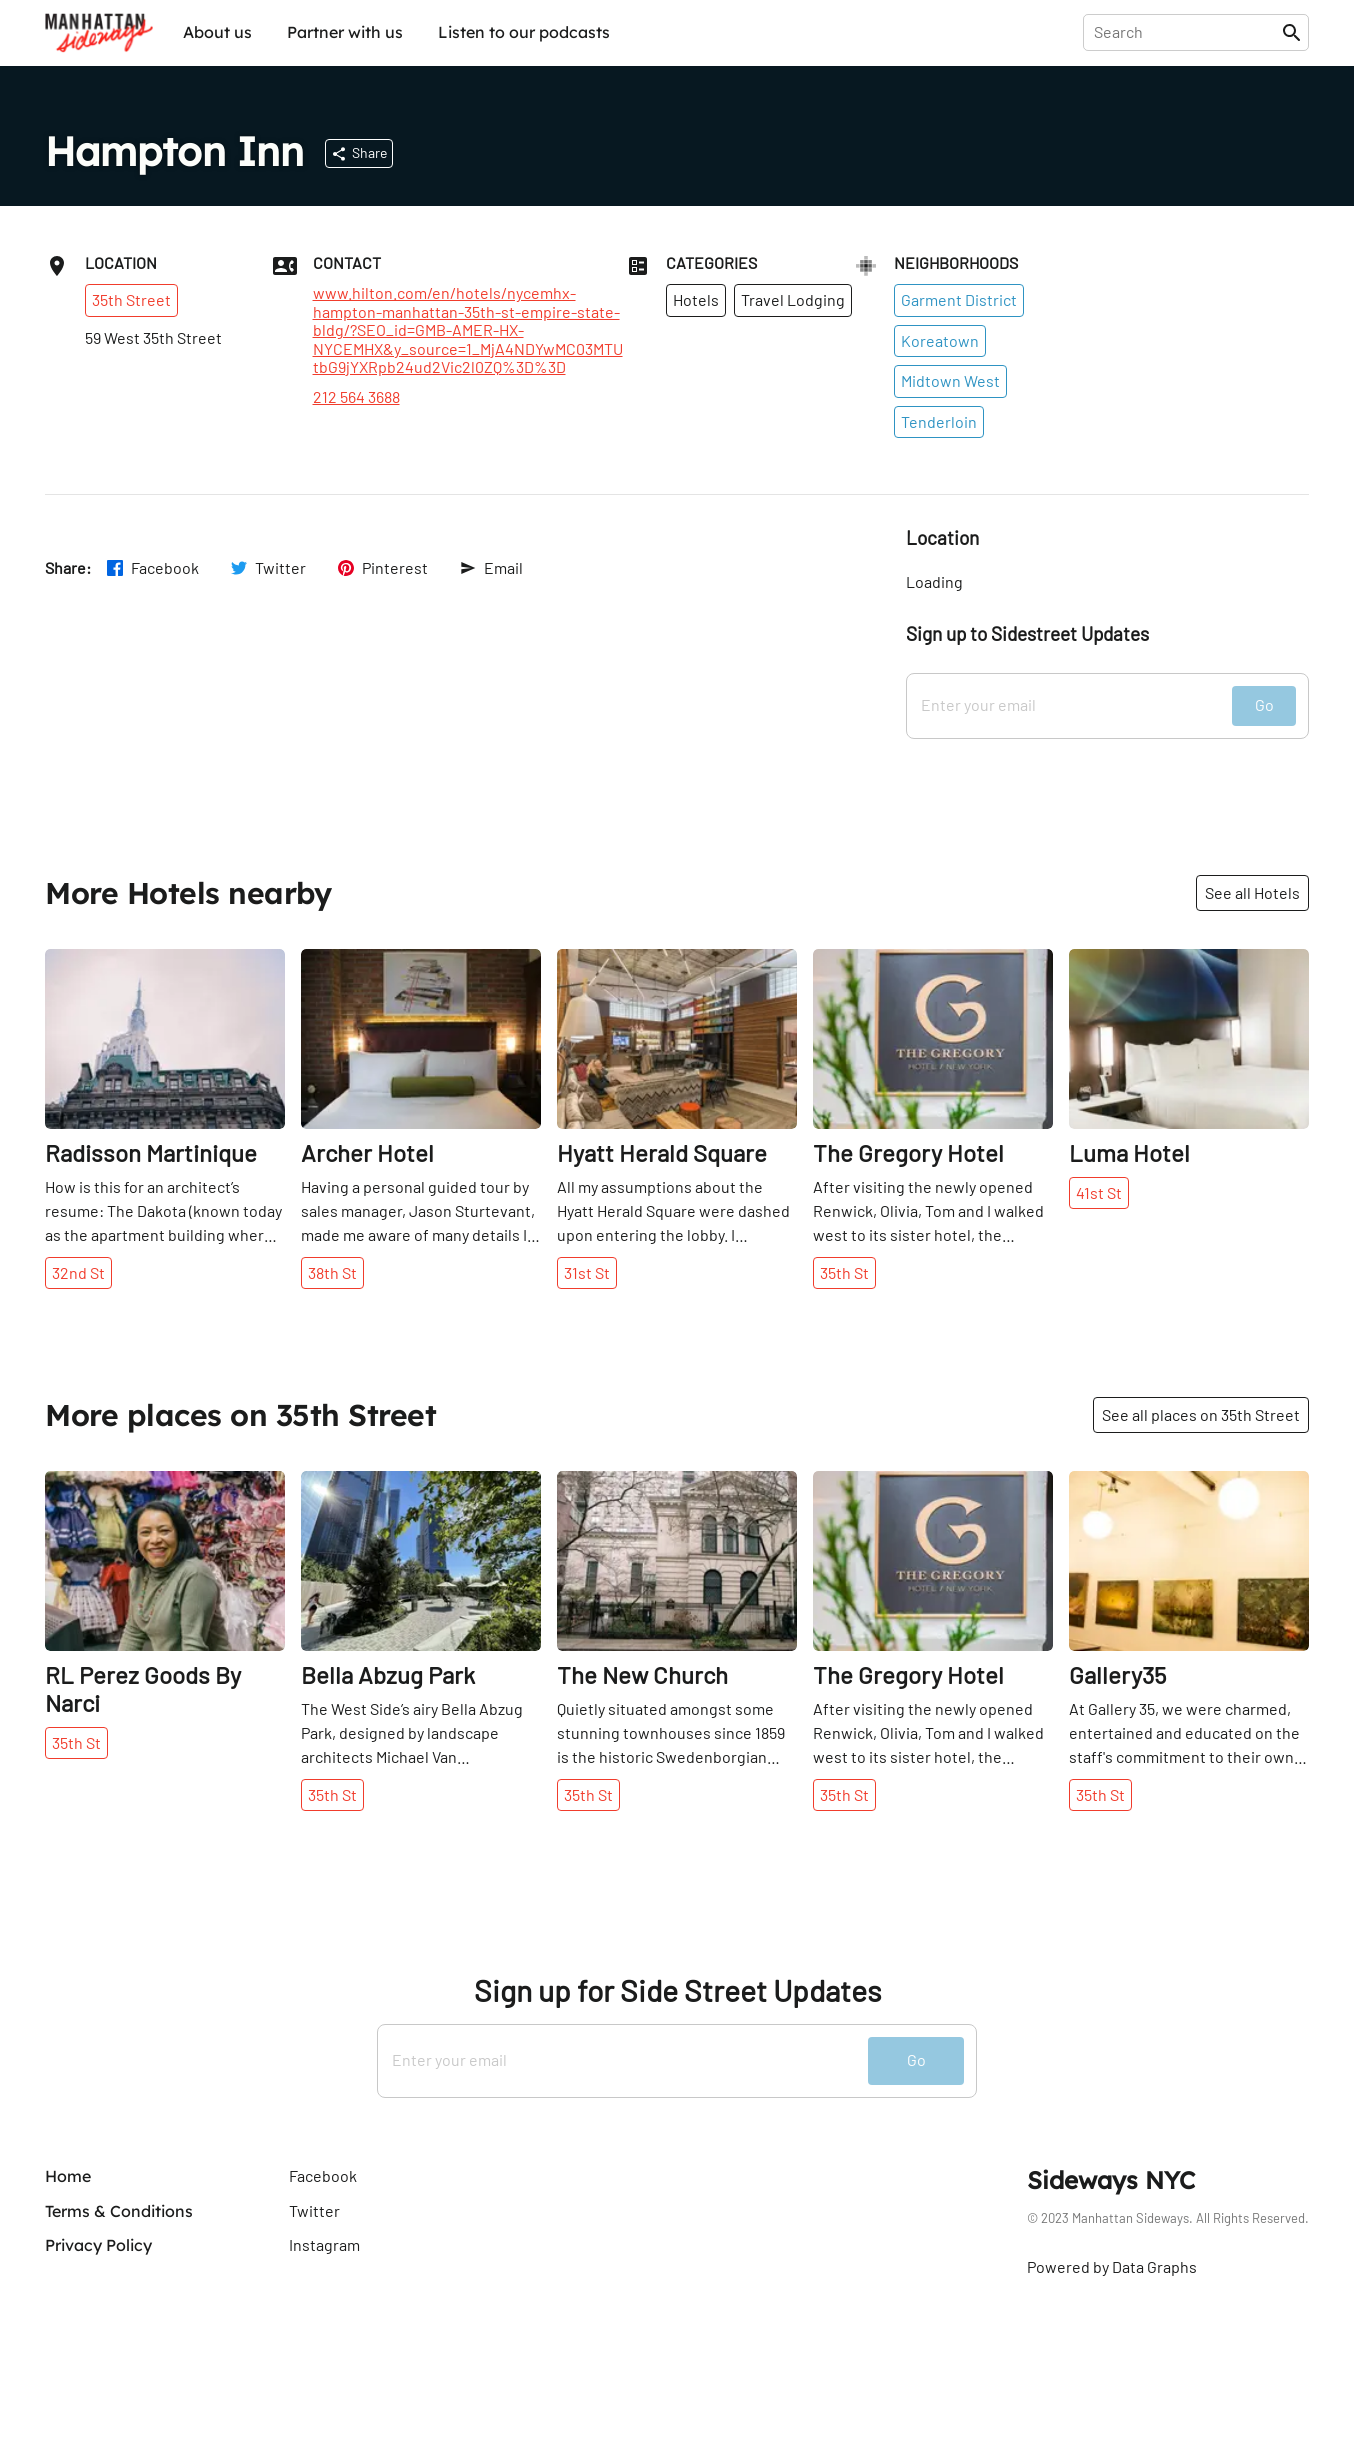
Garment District (959, 299)
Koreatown (940, 340)
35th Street (131, 299)
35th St (844, 1272)
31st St (587, 1272)
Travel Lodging (793, 299)
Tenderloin (939, 421)
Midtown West (950, 380)
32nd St (78, 1272)
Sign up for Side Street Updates (677, 1990)
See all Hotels (1252, 892)
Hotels (696, 299)
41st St (1099, 1192)
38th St (332, 1272)
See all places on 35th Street (1201, 1414)
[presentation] (1186, 32)
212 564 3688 (356, 397)
